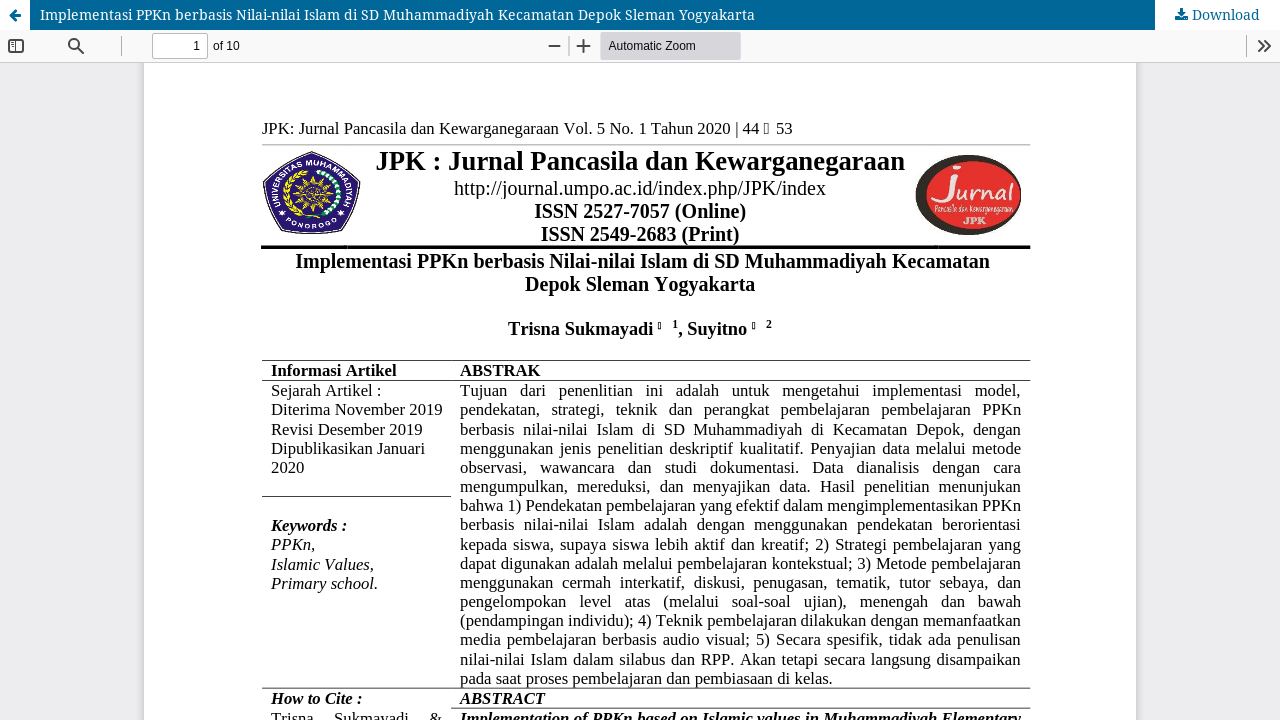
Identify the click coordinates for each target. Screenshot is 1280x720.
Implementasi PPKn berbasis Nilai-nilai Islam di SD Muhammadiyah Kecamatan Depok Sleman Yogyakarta (397, 14)
